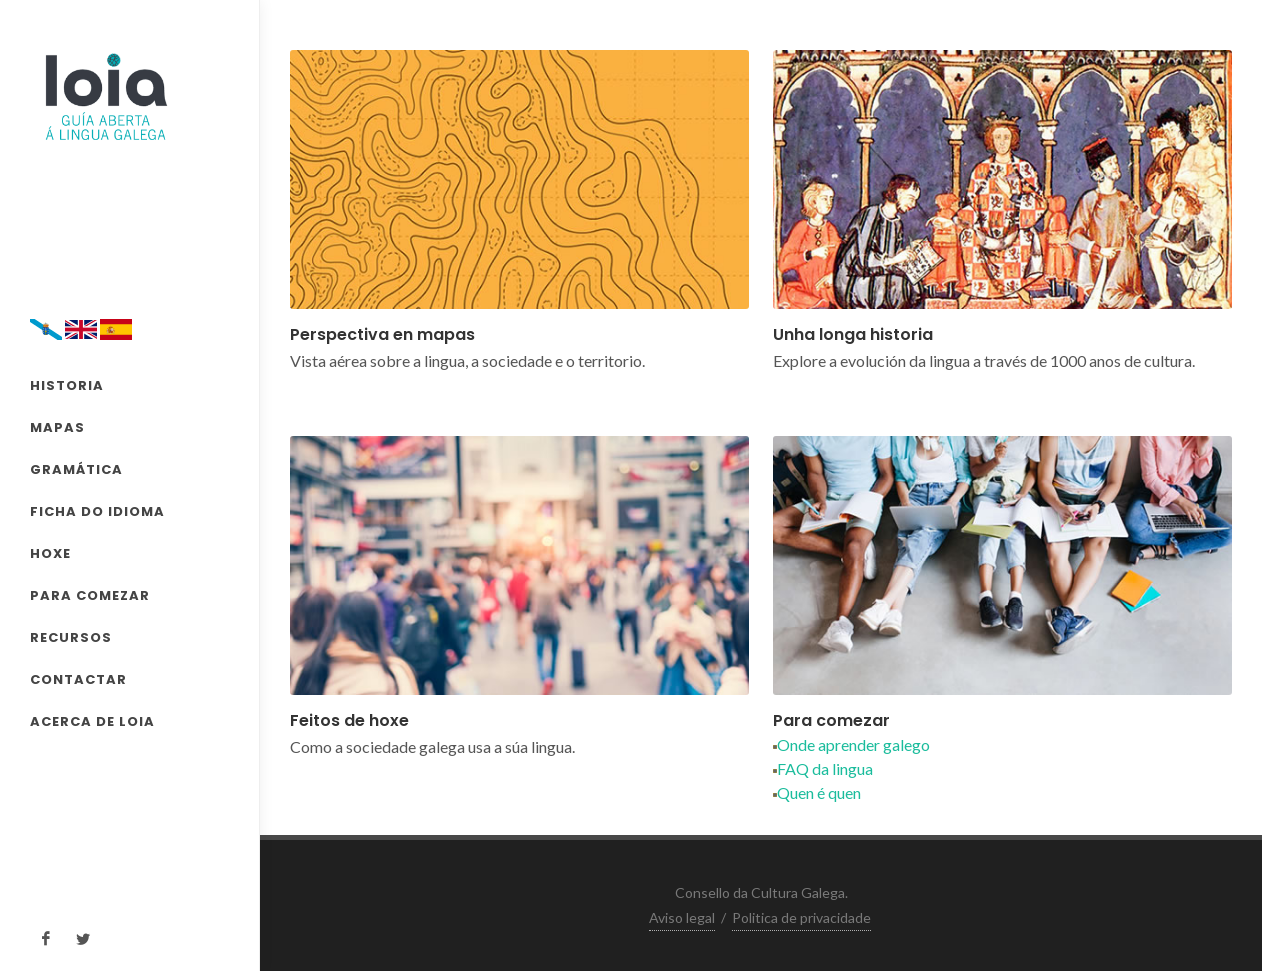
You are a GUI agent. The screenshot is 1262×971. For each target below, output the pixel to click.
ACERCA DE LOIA (92, 721)
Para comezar (831, 720)
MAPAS (57, 427)
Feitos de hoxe (349, 720)
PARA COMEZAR (90, 595)
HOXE (50, 553)
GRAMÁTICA (76, 469)
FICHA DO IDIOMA (97, 511)
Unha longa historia (853, 334)
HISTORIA (67, 385)
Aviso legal (682, 917)
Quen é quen (817, 792)
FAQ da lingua (823, 768)
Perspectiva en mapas (382, 334)
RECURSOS (71, 637)
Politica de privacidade (801, 917)
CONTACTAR (78, 679)
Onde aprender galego (851, 744)
